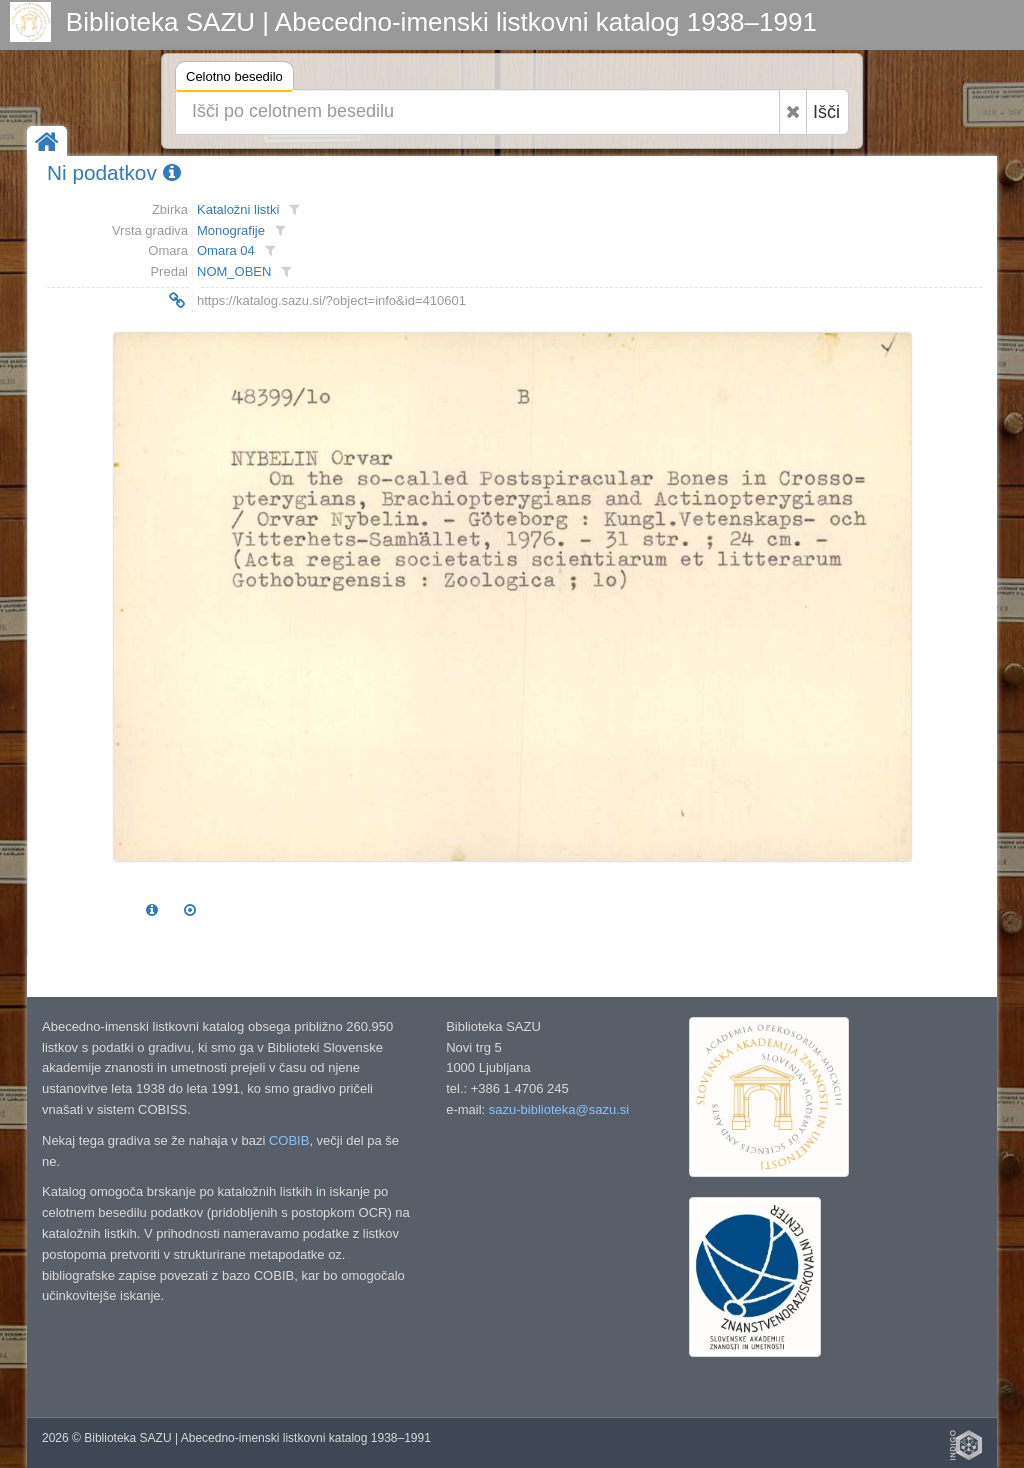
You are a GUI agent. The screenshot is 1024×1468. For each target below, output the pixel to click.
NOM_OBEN (234, 271)
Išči (826, 112)
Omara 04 (226, 250)
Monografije (231, 230)
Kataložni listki (238, 209)
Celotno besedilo (234, 79)
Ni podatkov (114, 172)
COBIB (289, 1140)
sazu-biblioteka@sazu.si (559, 1109)
